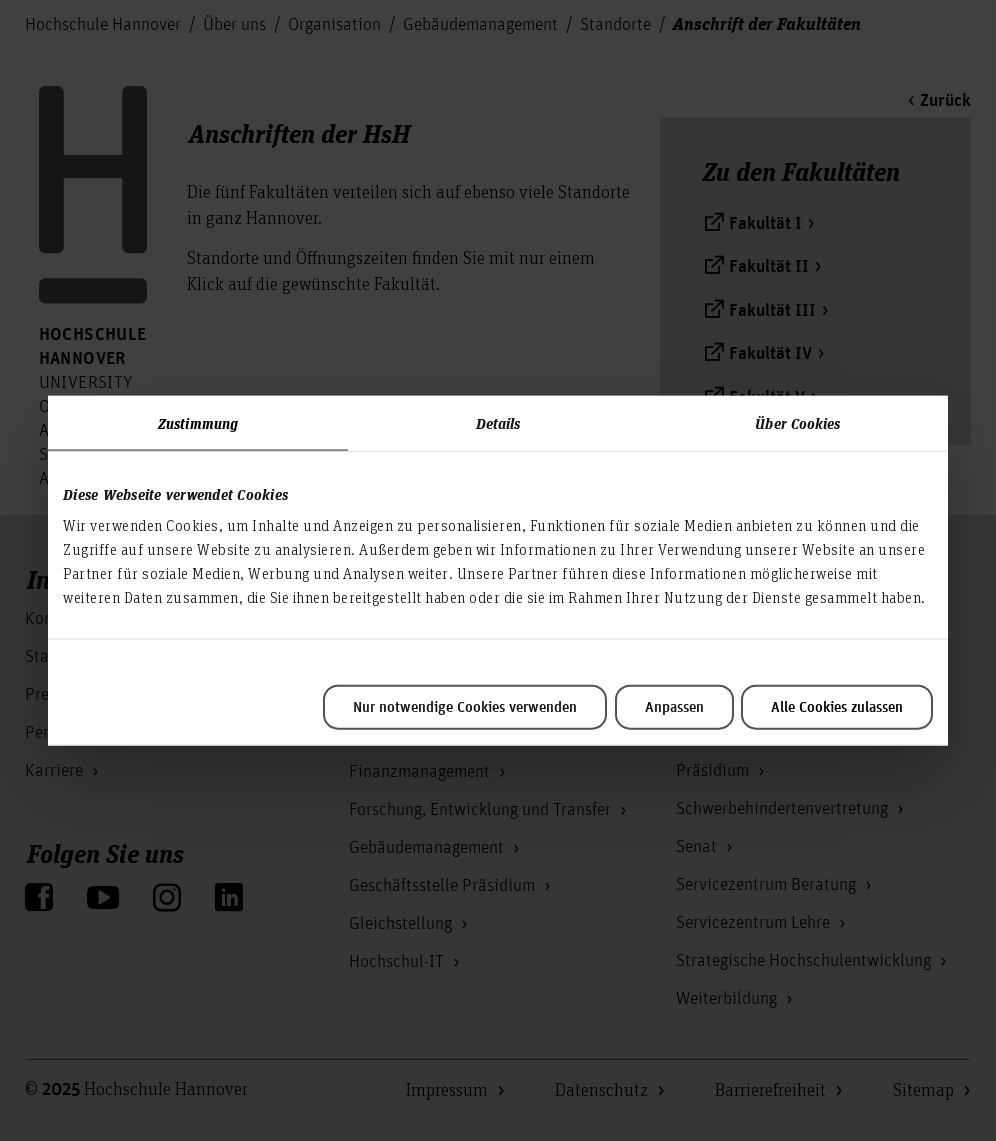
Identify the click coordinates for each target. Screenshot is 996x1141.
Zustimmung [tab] (198, 422)
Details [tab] (498, 422)
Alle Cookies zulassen (837, 708)
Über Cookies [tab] (797, 422)
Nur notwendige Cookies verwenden (465, 708)
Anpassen (674, 708)
